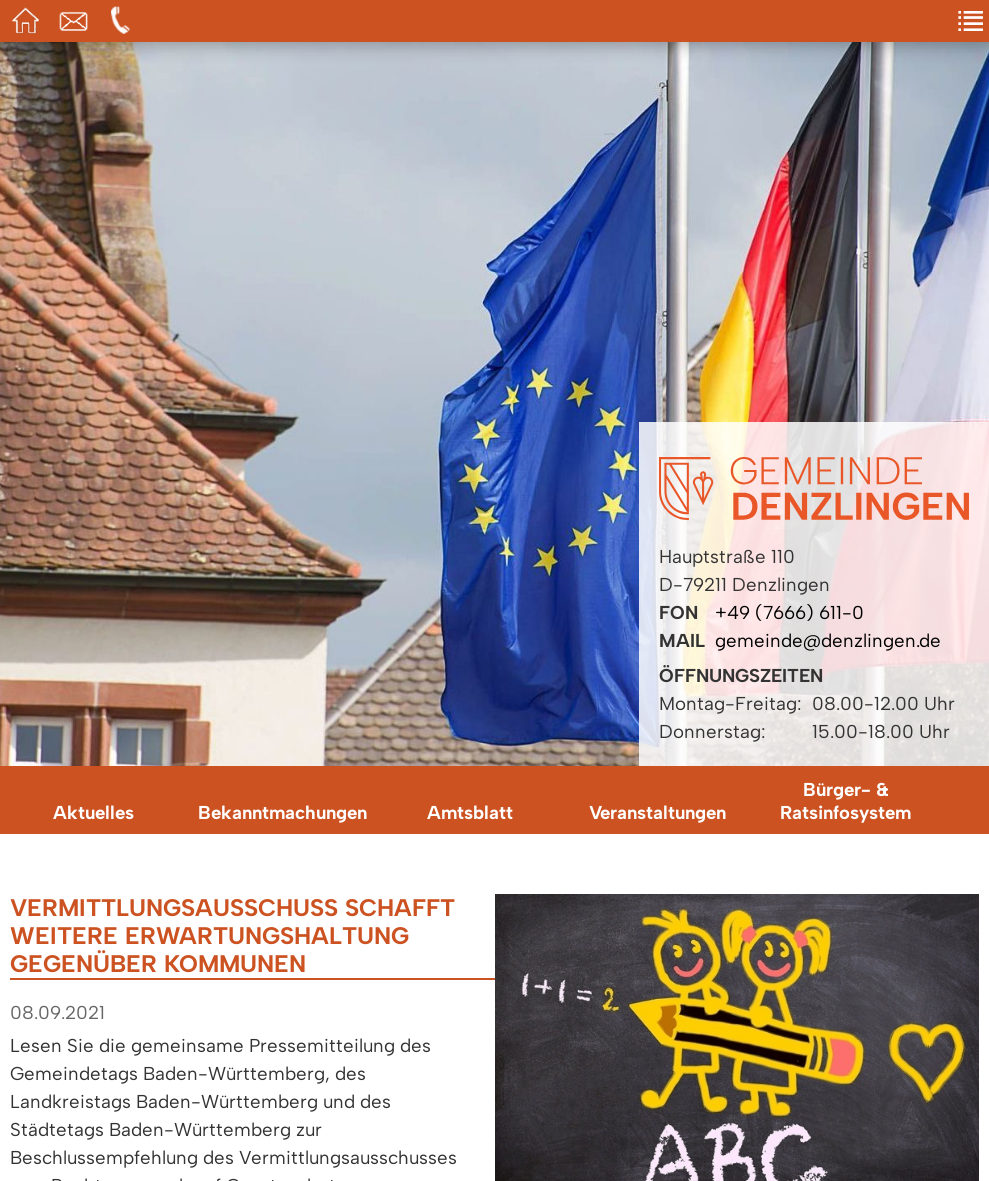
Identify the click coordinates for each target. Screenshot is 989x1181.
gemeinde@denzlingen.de (828, 640)
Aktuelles (93, 812)
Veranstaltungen (657, 812)
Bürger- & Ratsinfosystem (845, 801)
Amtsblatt (470, 812)
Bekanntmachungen (282, 812)
